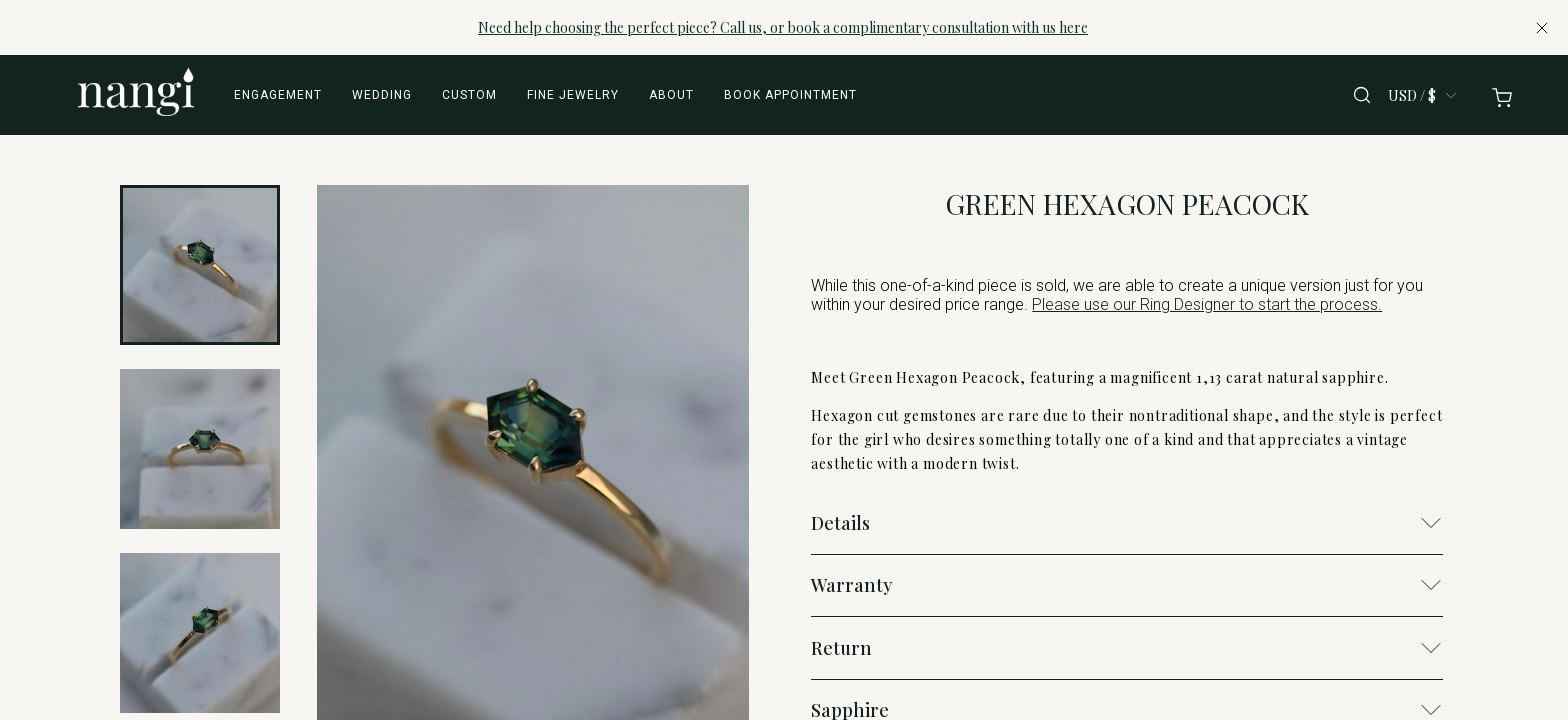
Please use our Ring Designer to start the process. (1207, 304)
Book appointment (790, 95)
